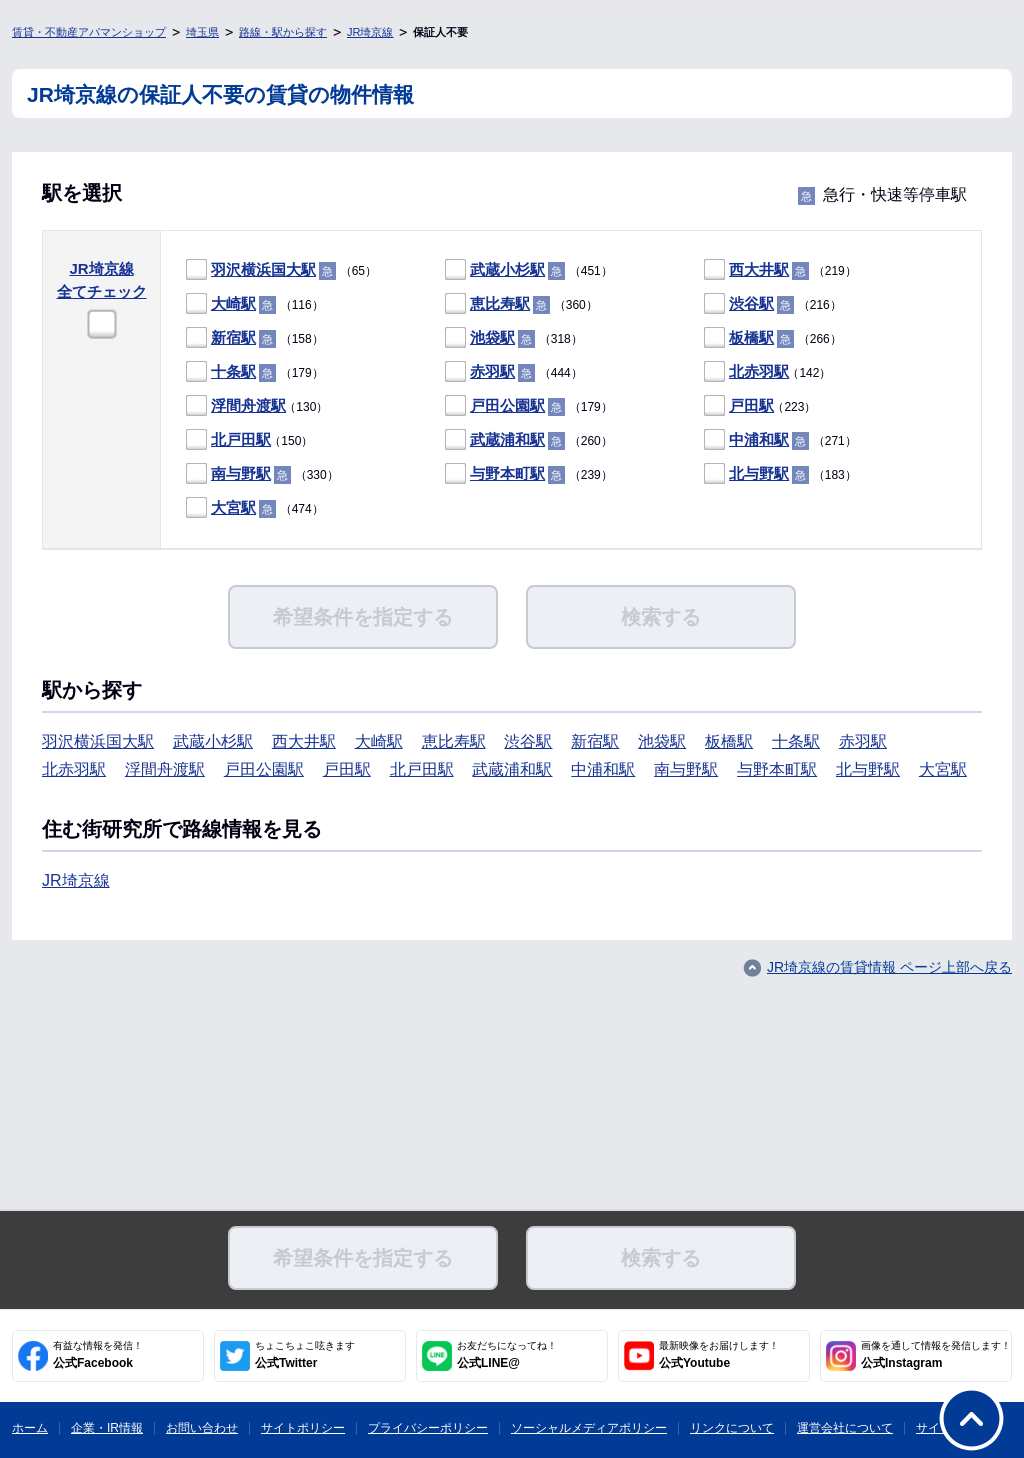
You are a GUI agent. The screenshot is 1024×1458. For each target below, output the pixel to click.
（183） (780, 474)
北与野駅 (759, 473)
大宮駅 (233, 507)
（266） (773, 338)
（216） (773, 304)
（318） (514, 338)
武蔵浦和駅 (507, 439)
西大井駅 (759, 269)
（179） (255, 372)
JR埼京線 (370, 32)
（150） (249, 440)
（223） (760, 406)
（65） (281, 270)
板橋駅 (751, 337)
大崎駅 (233, 303)
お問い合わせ (202, 1428)
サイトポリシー (303, 1428)
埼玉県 (202, 32)
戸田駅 (751, 405)
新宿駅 (233, 337)
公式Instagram (936, 1355)
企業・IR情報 (107, 1428)
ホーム (30, 1428)
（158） (255, 338)
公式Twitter (305, 1355)
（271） (780, 440)
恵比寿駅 (500, 303)
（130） (257, 406)
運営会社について (845, 1428)
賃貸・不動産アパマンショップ (89, 32)
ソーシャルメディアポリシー (589, 1428)
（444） (514, 372)
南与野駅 (241, 473)
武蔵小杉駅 (507, 269)
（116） (255, 304)
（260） (529, 440)
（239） (529, 474)
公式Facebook (98, 1355)
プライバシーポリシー (428, 1428)
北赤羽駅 (759, 371)
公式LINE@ (507, 1355)
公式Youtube (719, 1355)
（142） (767, 372)
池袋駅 (492, 337)
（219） (780, 270)
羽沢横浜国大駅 (263, 269)
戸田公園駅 (507, 405)
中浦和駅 (759, 439)
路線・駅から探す (283, 32)
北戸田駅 (241, 439)
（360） (521, 304)
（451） (529, 270)
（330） (262, 474)
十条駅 (233, 371)
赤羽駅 (492, 371)
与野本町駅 (507, 473)
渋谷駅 (751, 303)
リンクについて (732, 1428)
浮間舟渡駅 (248, 405)
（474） (255, 508)
